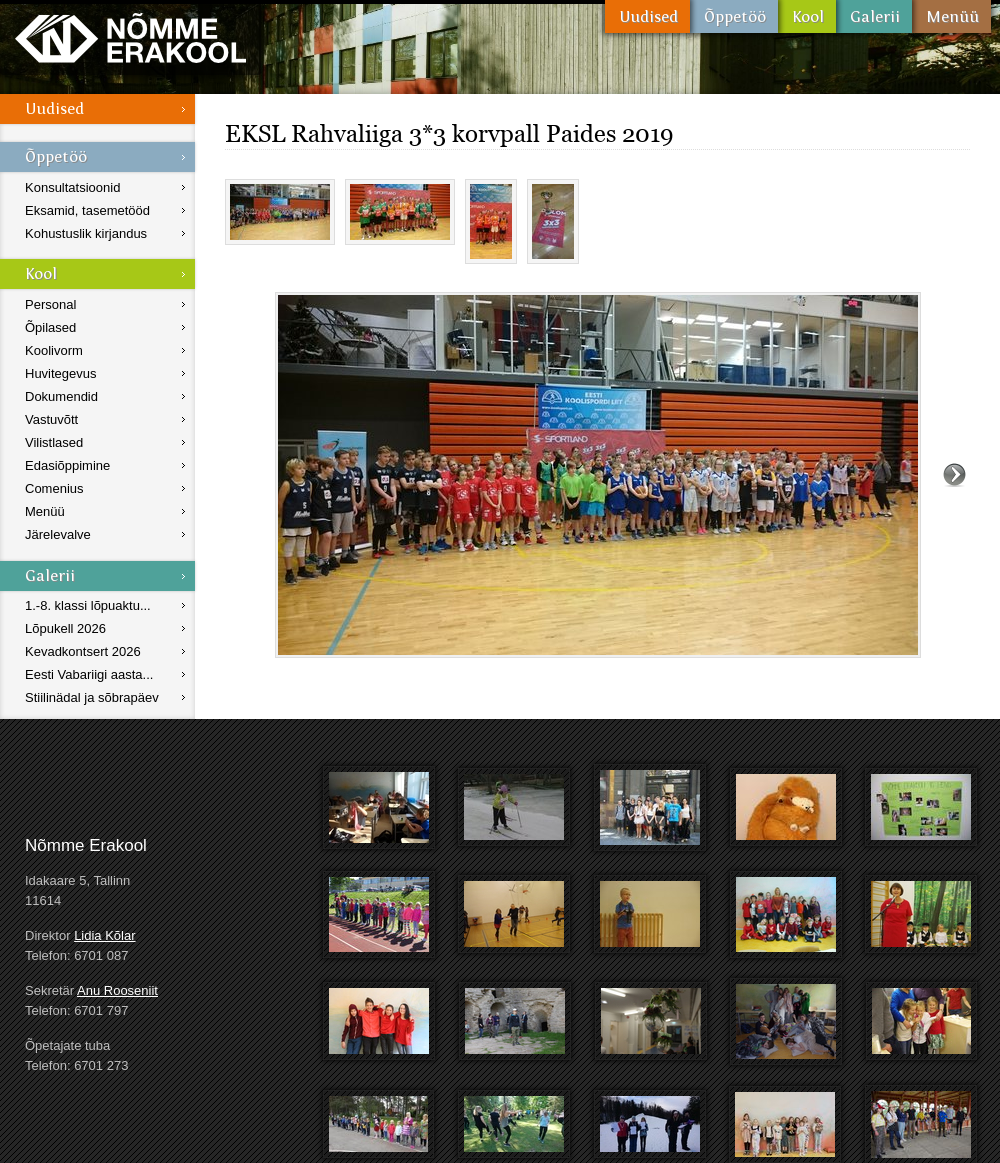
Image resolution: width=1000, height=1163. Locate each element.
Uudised (647, 16)
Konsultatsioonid (72, 187)
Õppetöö (734, 16)
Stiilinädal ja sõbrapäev (92, 697)
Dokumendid (61, 396)
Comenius (54, 488)
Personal (50, 304)
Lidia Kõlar (104, 935)
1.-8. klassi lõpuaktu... (88, 605)
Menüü (951, 16)
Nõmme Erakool (130, 37)
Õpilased (50, 327)
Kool (807, 16)
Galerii (874, 16)
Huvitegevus (61, 373)
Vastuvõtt (51, 419)
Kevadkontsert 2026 (83, 651)
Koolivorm (54, 350)
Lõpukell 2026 (65, 628)
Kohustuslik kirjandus (86, 233)
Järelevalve (58, 534)
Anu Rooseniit (117, 990)
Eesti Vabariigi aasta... (89, 674)
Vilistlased (54, 442)
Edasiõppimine (67, 465)
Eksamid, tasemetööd (87, 210)
